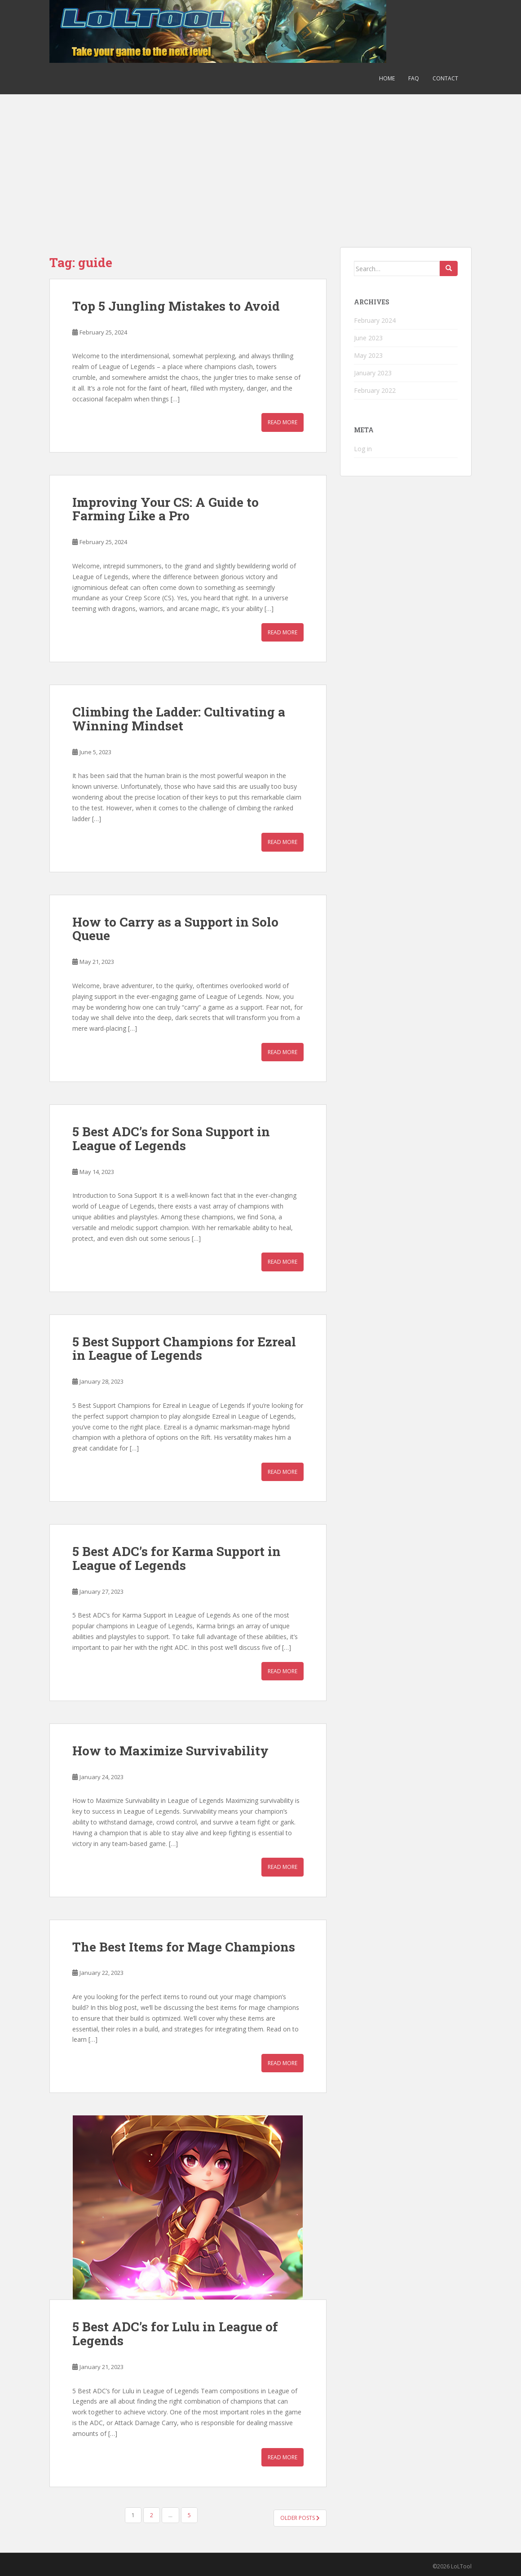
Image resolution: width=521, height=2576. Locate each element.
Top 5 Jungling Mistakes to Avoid (176, 306)
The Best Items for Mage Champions (183, 1947)
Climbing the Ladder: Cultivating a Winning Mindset (178, 718)
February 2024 (375, 320)
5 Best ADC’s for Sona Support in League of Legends (171, 1138)
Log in (363, 448)
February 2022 (375, 390)
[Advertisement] (260, 161)
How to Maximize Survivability (170, 1750)
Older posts (300, 2518)
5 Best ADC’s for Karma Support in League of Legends (176, 1558)
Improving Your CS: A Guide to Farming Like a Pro (165, 509)
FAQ (413, 78)
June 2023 (368, 338)
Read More (282, 422)
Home (387, 78)
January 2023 (373, 373)
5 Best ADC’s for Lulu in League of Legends (175, 2333)
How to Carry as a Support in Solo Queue (175, 929)
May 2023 (368, 355)
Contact (445, 78)
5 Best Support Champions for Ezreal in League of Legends (184, 1348)
